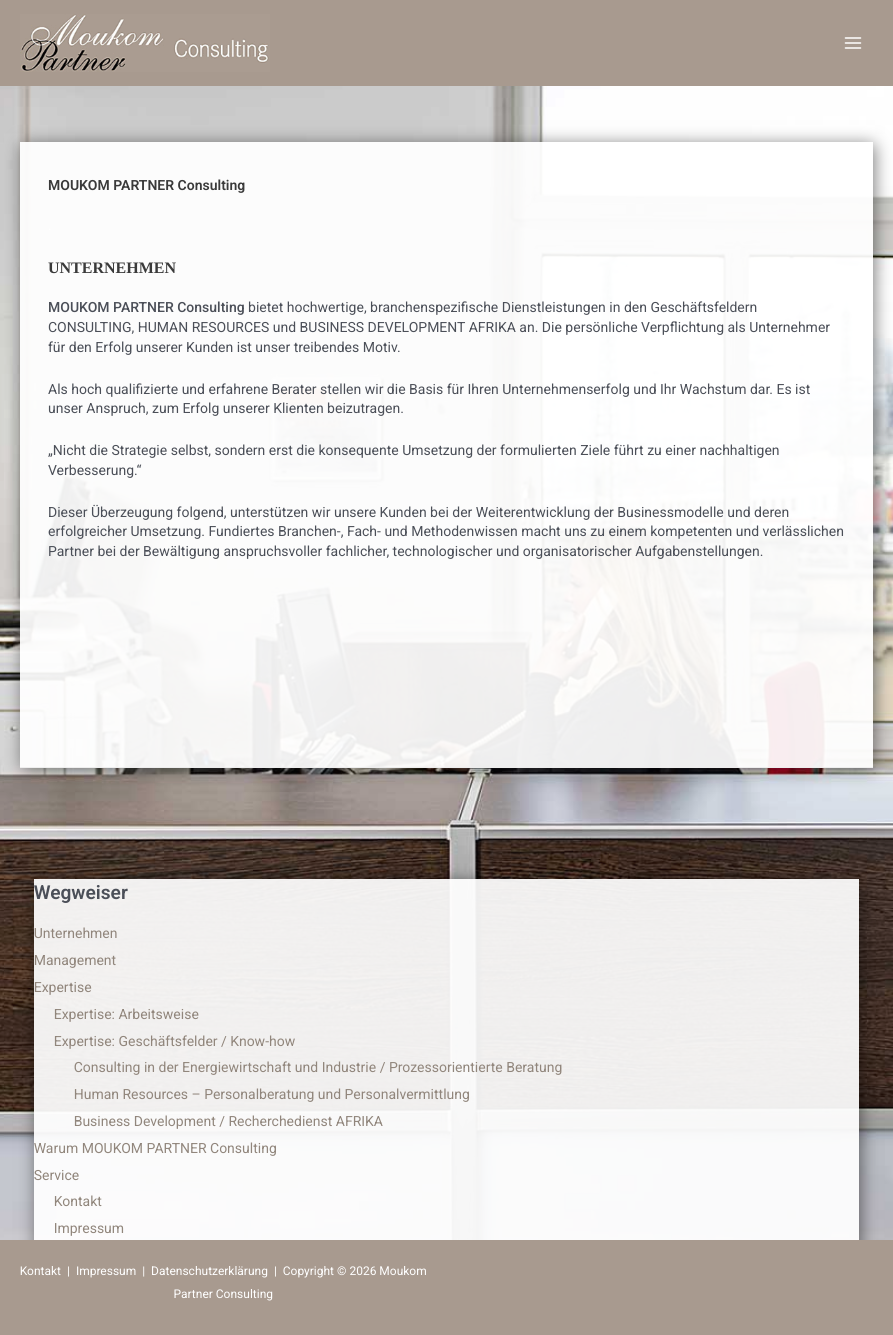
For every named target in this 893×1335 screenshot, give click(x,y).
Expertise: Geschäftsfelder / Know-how (175, 1042)
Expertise (63, 988)
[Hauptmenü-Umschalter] (852, 43)
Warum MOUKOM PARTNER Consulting (155, 1149)
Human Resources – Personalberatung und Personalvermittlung (272, 1095)
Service (57, 1176)
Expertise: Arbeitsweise (126, 1015)
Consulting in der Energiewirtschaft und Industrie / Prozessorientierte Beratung (318, 1068)
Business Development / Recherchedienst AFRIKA (228, 1122)
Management (75, 961)
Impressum (89, 1229)
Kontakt (78, 1202)
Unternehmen (76, 934)
